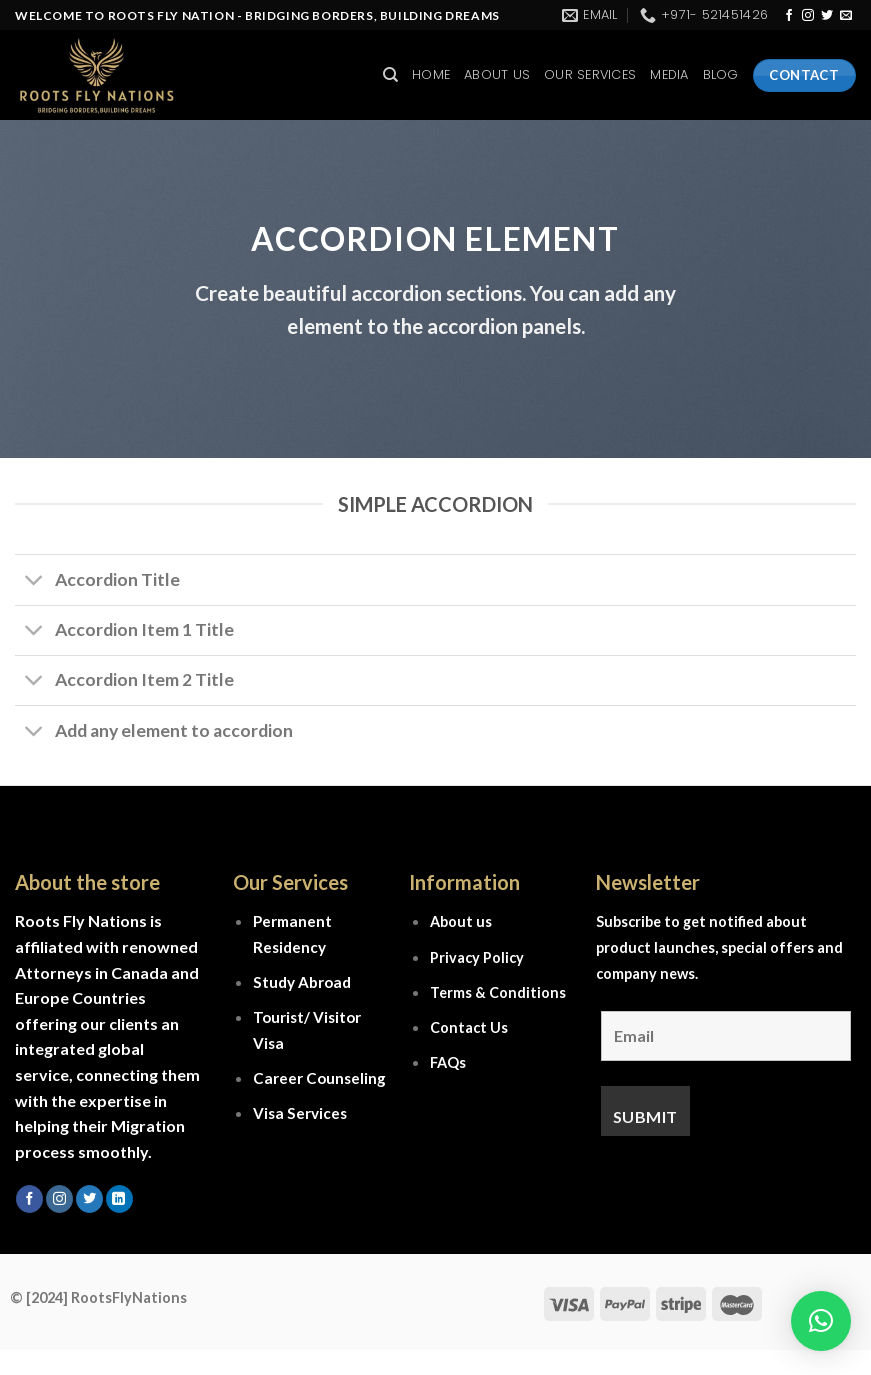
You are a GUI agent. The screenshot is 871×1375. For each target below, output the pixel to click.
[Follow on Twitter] (827, 16)
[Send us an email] (846, 16)
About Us (497, 74)
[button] (821, 1321)
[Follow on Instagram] (808, 16)
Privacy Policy (477, 957)
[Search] (390, 75)
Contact (458, 1027)
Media (669, 74)
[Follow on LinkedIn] (119, 1199)
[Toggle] (34, 582)
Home (431, 74)
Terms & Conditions (498, 992)
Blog (721, 74)
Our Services (590, 74)
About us (461, 921)
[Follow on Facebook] (789, 16)
